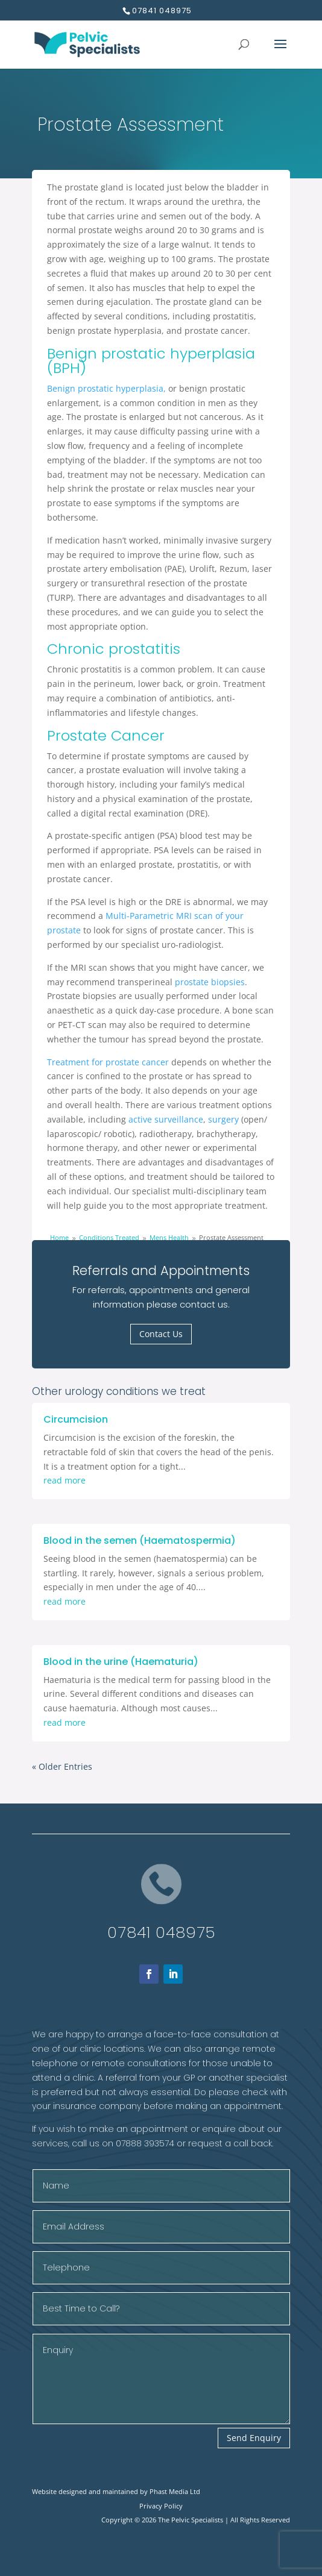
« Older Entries (62, 1766)
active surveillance (165, 1119)
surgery (223, 1119)
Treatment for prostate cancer (109, 1062)
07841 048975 (161, 1932)
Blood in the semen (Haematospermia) (139, 1540)
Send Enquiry (254, 2437)
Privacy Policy (161, 2505)
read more (64, 1480)
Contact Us (161, 1334)
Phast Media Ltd (175, 2491)
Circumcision (75, 1419)
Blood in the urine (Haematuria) (120, 1662)
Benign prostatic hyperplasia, (106, 388)
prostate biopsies (210, 982)
